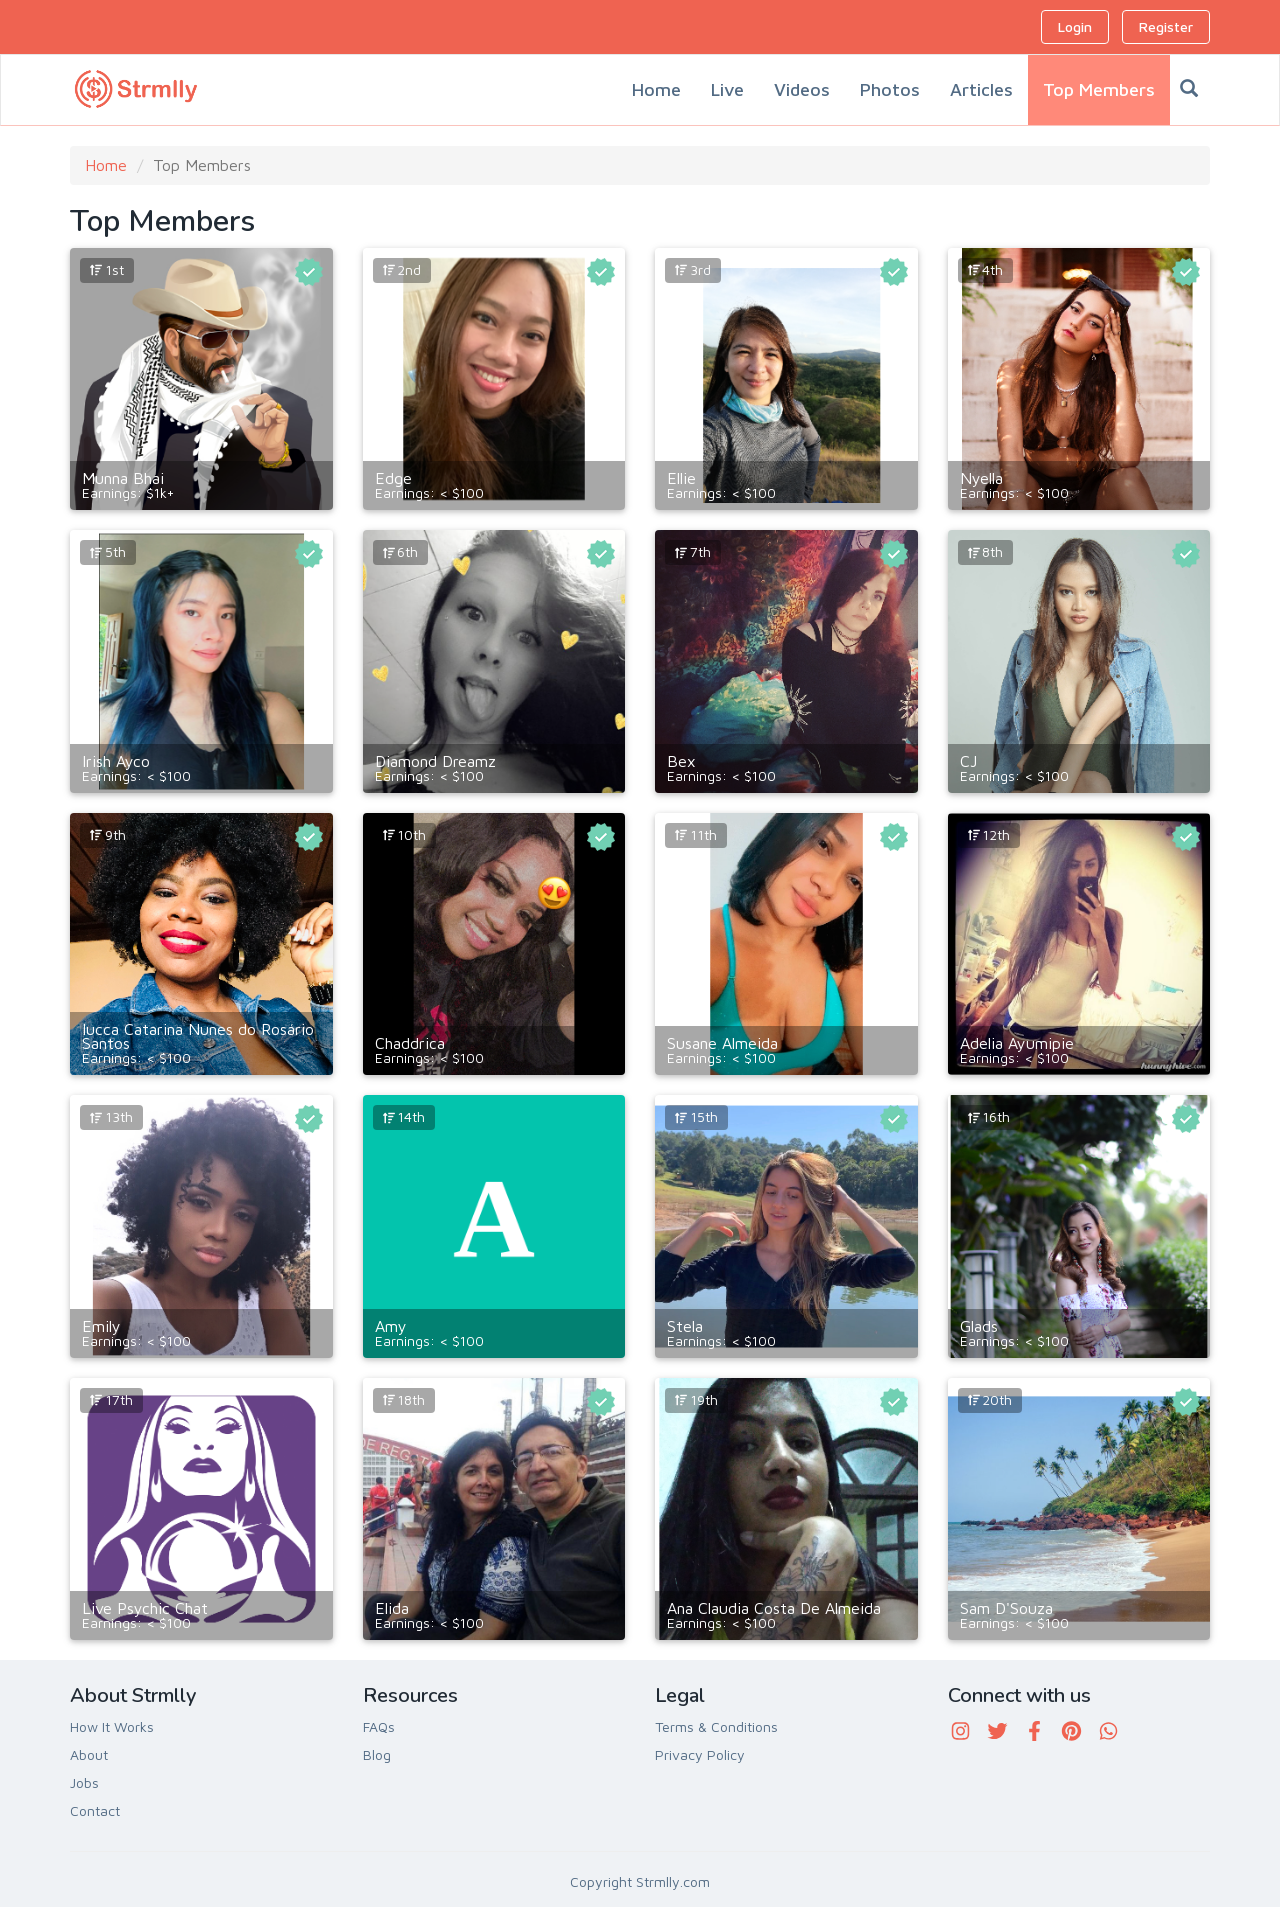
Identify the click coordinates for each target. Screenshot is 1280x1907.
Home (656, 89)
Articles (981, 89)
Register (1166, 26)
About (89, 1754)
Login (1075, 26)
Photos (890, 89)
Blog (377, 1754)
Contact (95, 1810)
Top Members (1099, 89)
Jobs (84, 1782)
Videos (802, 89)
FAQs (379, 1726)
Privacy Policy (700, 1754)
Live (727, 89)
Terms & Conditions (716, 1726)
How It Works (112, 1726)
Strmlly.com (673, 1881)
